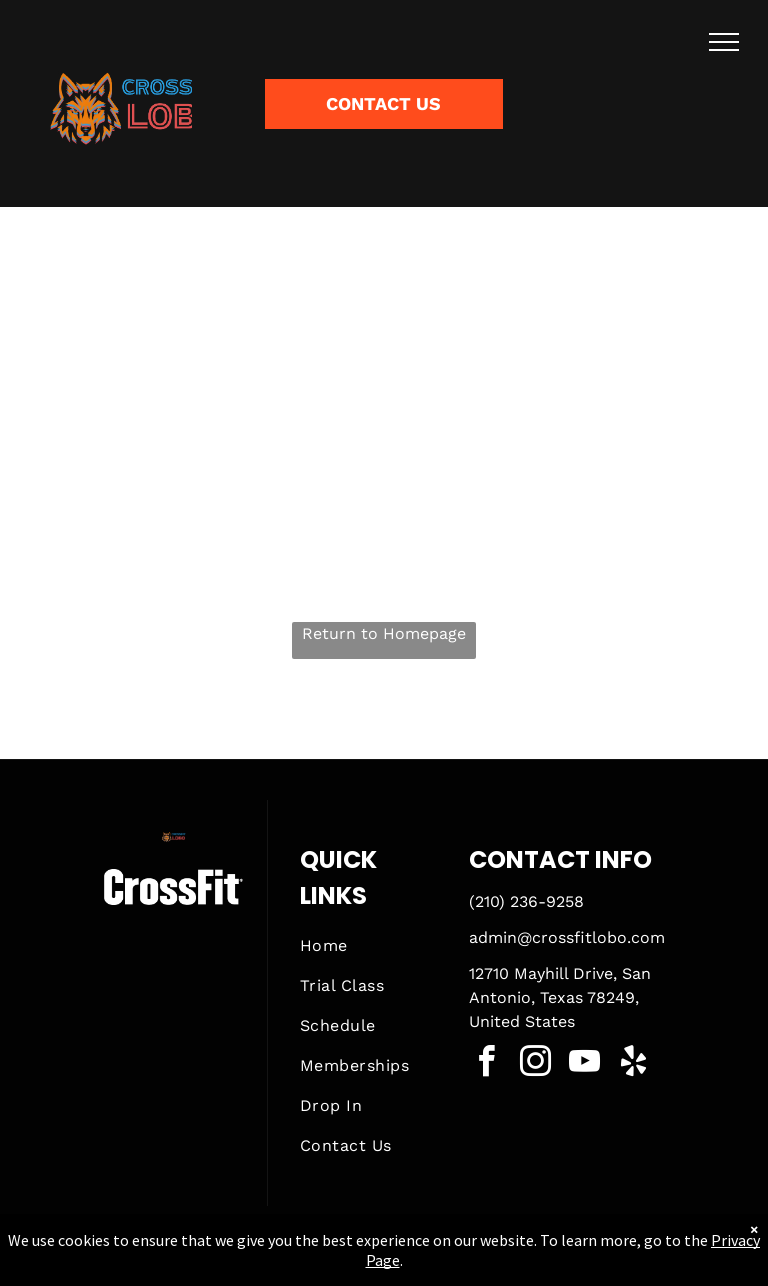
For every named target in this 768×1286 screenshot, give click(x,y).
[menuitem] (372, 946)
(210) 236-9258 (526, 901)
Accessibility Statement (424, 1265)
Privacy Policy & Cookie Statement (259, 1265)
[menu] (724, 42)
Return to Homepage (384, 633)
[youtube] (585, 1064)
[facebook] (487, 1064)
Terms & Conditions (549, 1265)
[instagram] (536, 1064)
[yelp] (634, 1064)
